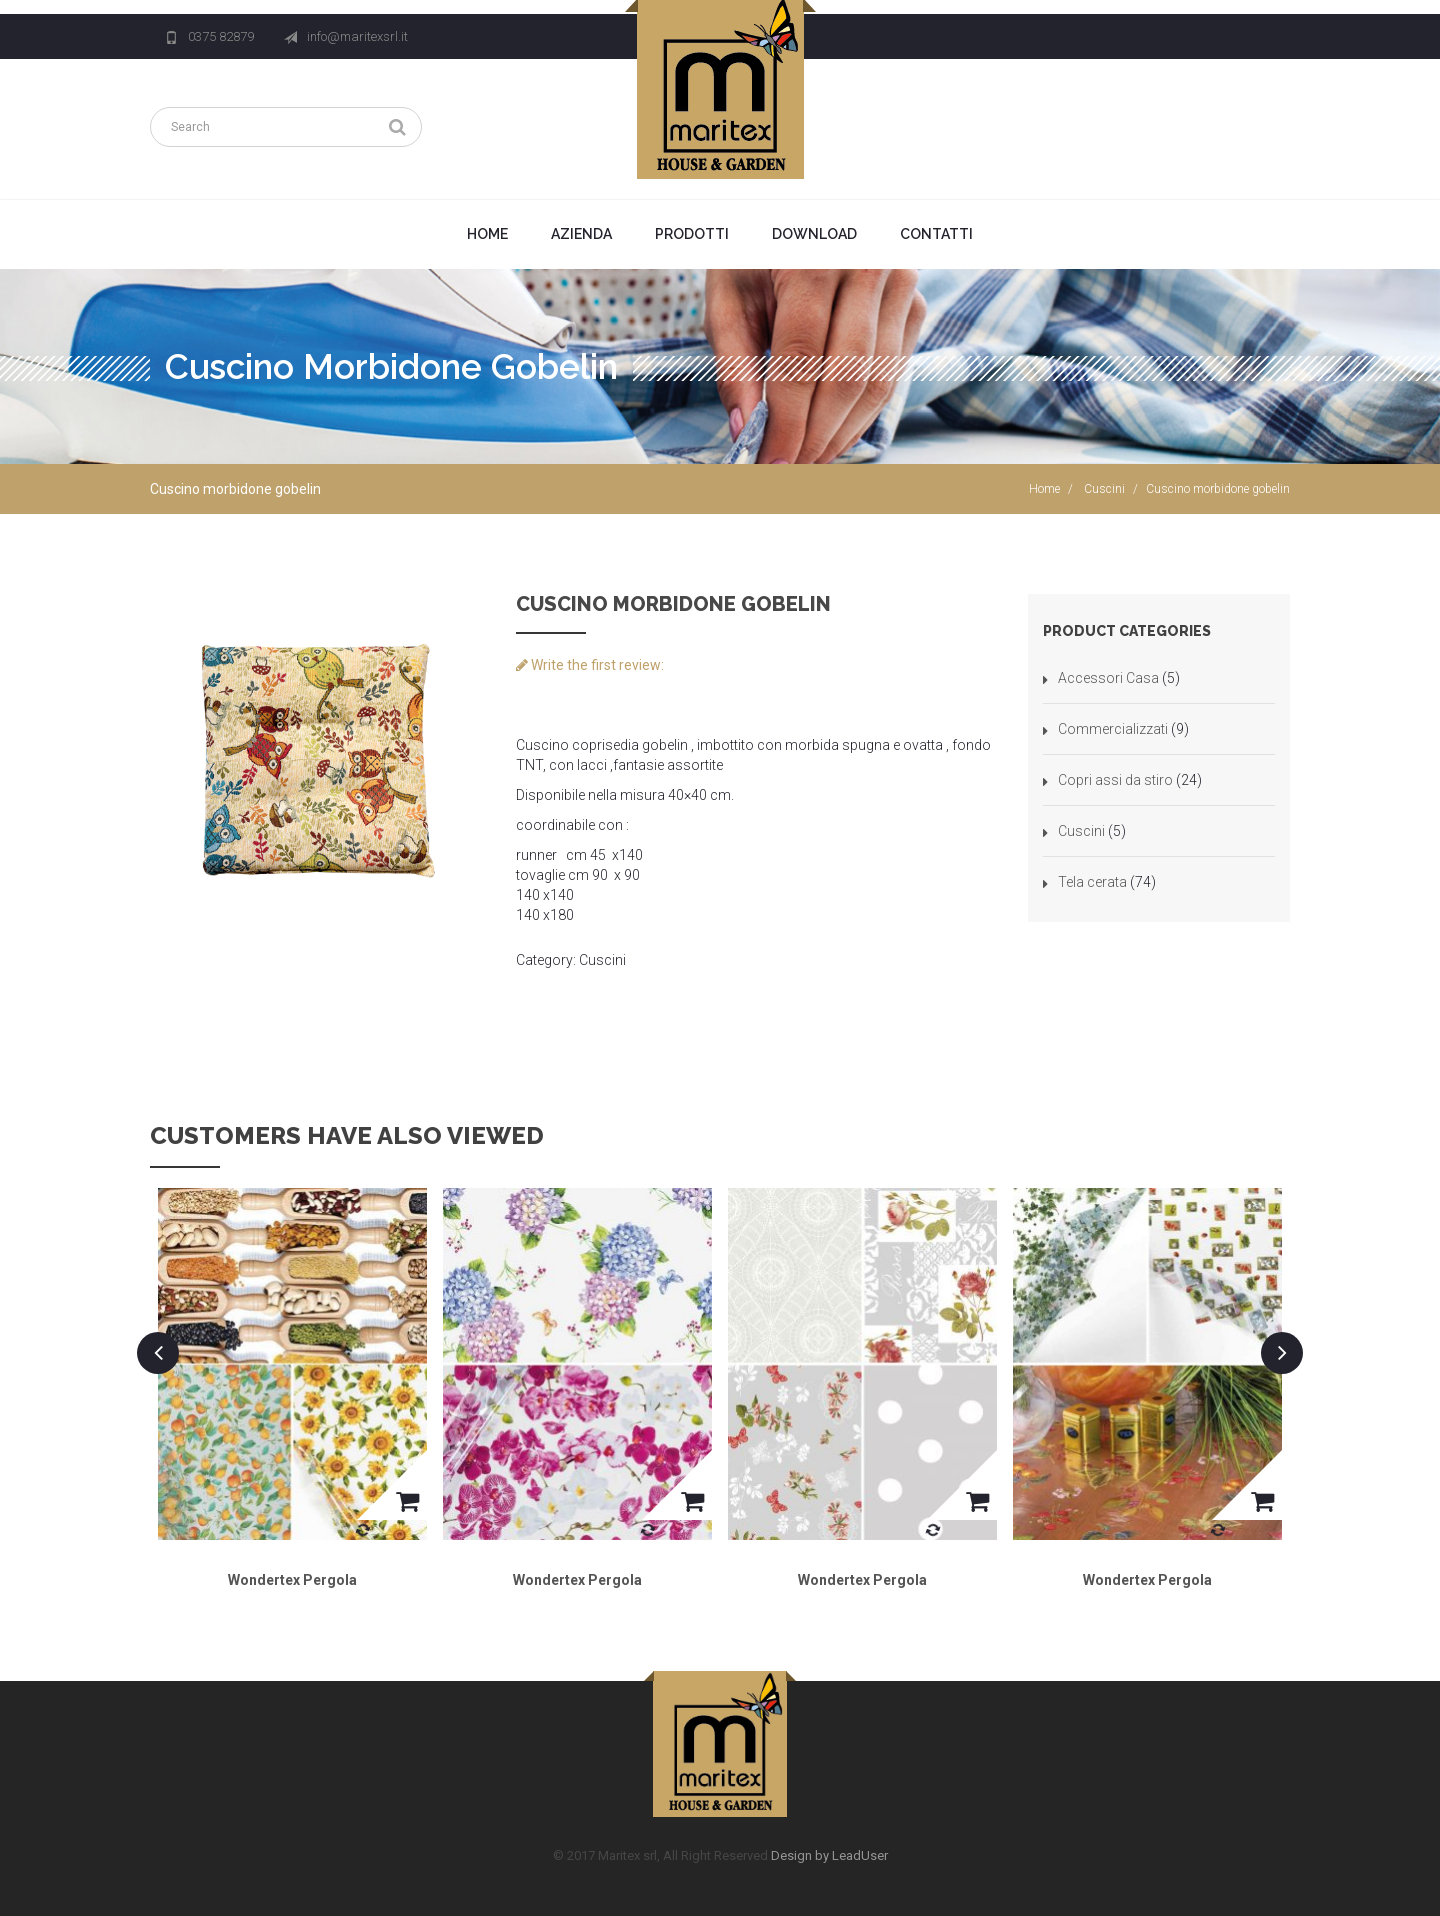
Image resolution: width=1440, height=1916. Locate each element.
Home (487, 234)
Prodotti (692, 234)
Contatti (936, 234)
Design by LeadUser (829, 1855)
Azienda (581, 234)
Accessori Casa (1108, 678)
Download (814, 234)
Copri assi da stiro (1115, 780)
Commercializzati (1113, 729)
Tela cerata (1092, 882)
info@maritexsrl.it (357, 36)
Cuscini (1104, 489)
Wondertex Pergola (292, 1580)
